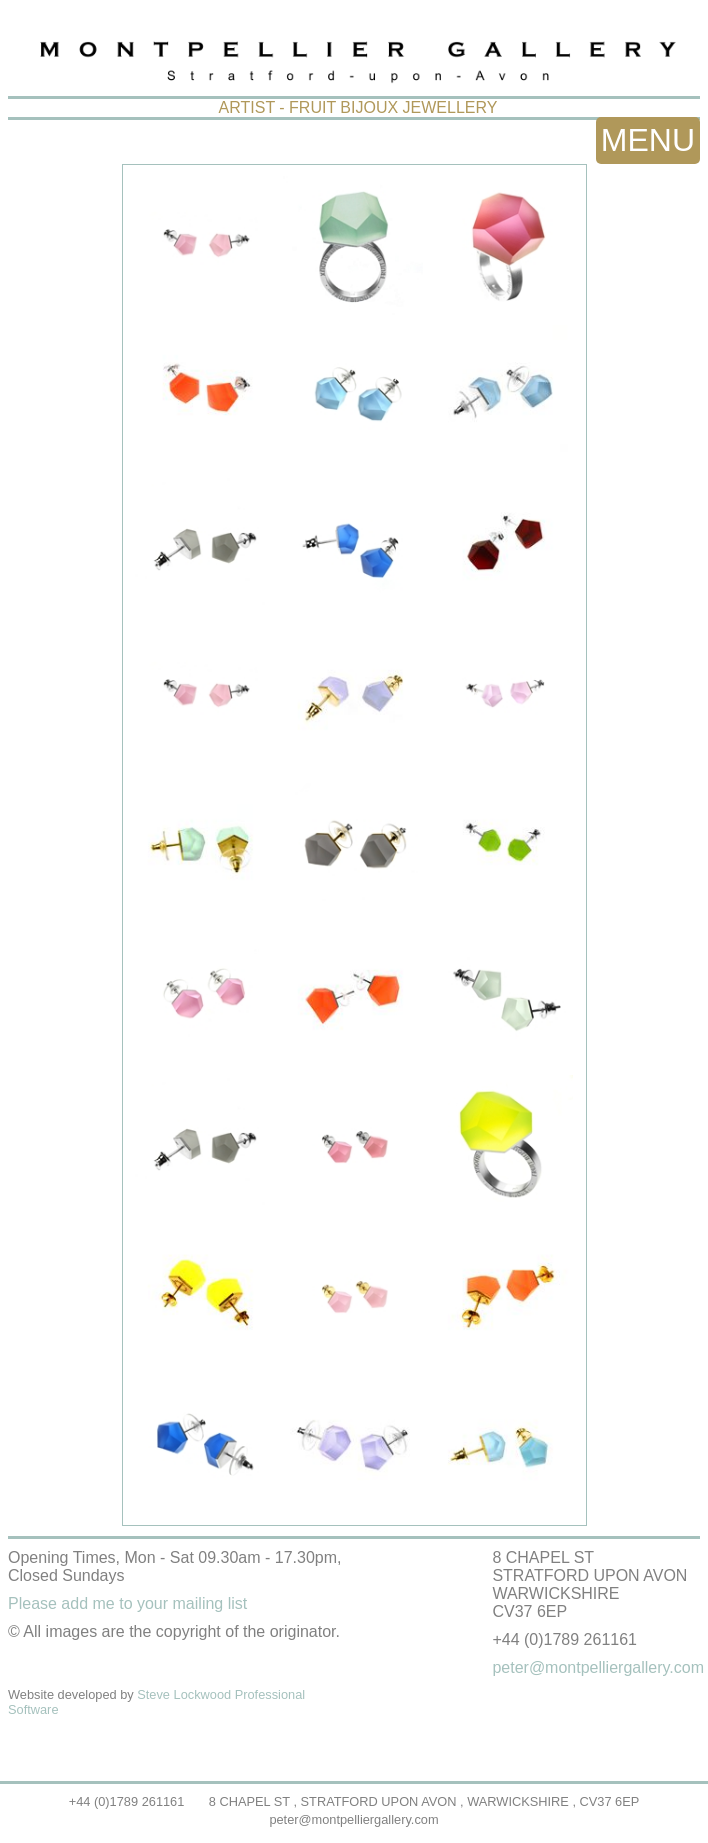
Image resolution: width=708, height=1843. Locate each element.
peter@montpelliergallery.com (353, 1819)
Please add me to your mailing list (127, 1603)
